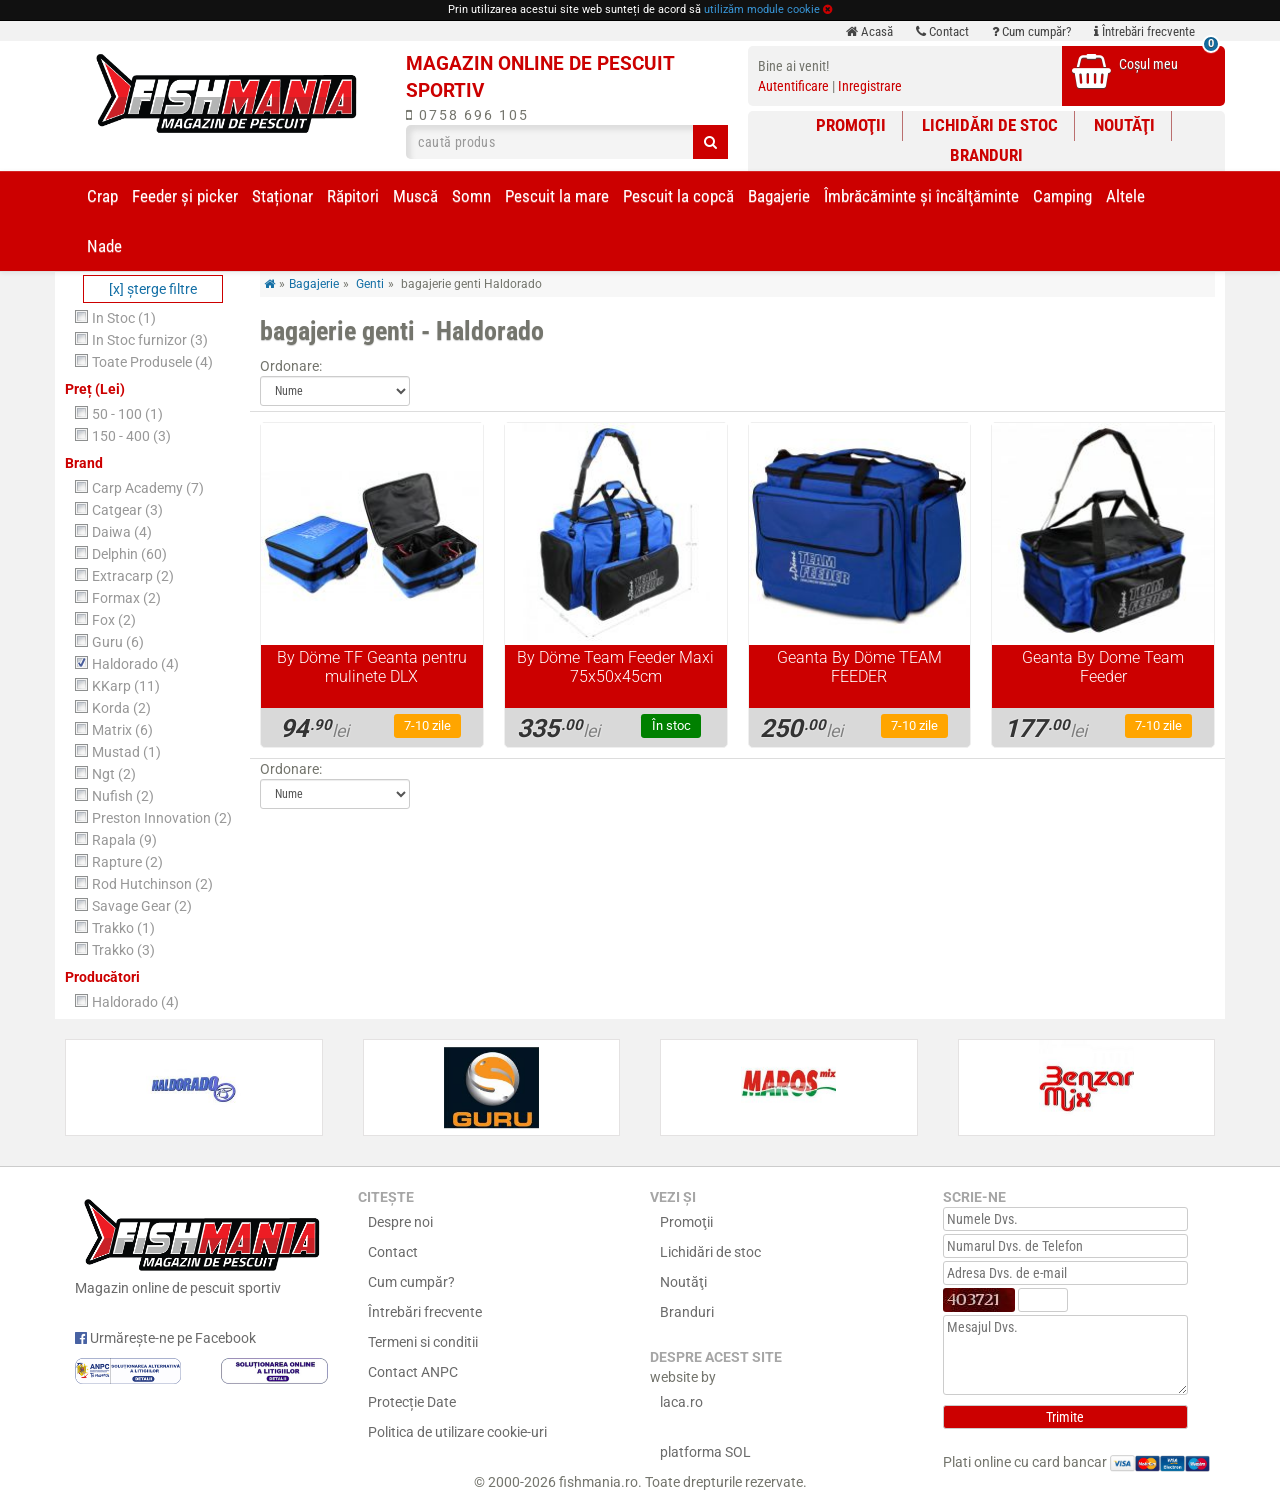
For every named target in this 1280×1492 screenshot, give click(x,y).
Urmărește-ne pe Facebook (165, 1338)
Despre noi (400, 1222)
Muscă (415, 196)
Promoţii (851, 125)
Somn (471, 196)
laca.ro (681, 1402)
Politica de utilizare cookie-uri (457, 1432)
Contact (942, 31)
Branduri (986, 155)
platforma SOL (705, 1452)
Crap (102, 196)
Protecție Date (412, 1402)
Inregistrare (870, 86)
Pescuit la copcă (678, 196)
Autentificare (793, 86)
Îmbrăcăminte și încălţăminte (921, 196)
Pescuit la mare (557, 196)
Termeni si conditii (423, 1342)
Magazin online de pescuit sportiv (201, 1244)
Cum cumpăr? (1031, 31)
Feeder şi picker (185, 196)
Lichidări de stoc (990, 125)
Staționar (282, 196)
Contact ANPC (413, 1372)
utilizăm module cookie (762, 9)
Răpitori (353, 196)
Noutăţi (1124, 125)
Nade (104, 246)
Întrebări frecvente (1144, 31)
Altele (1125, 196)
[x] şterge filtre (153, 289)
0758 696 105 (467, 115)
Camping (1062, 196)
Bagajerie (779, 196)
